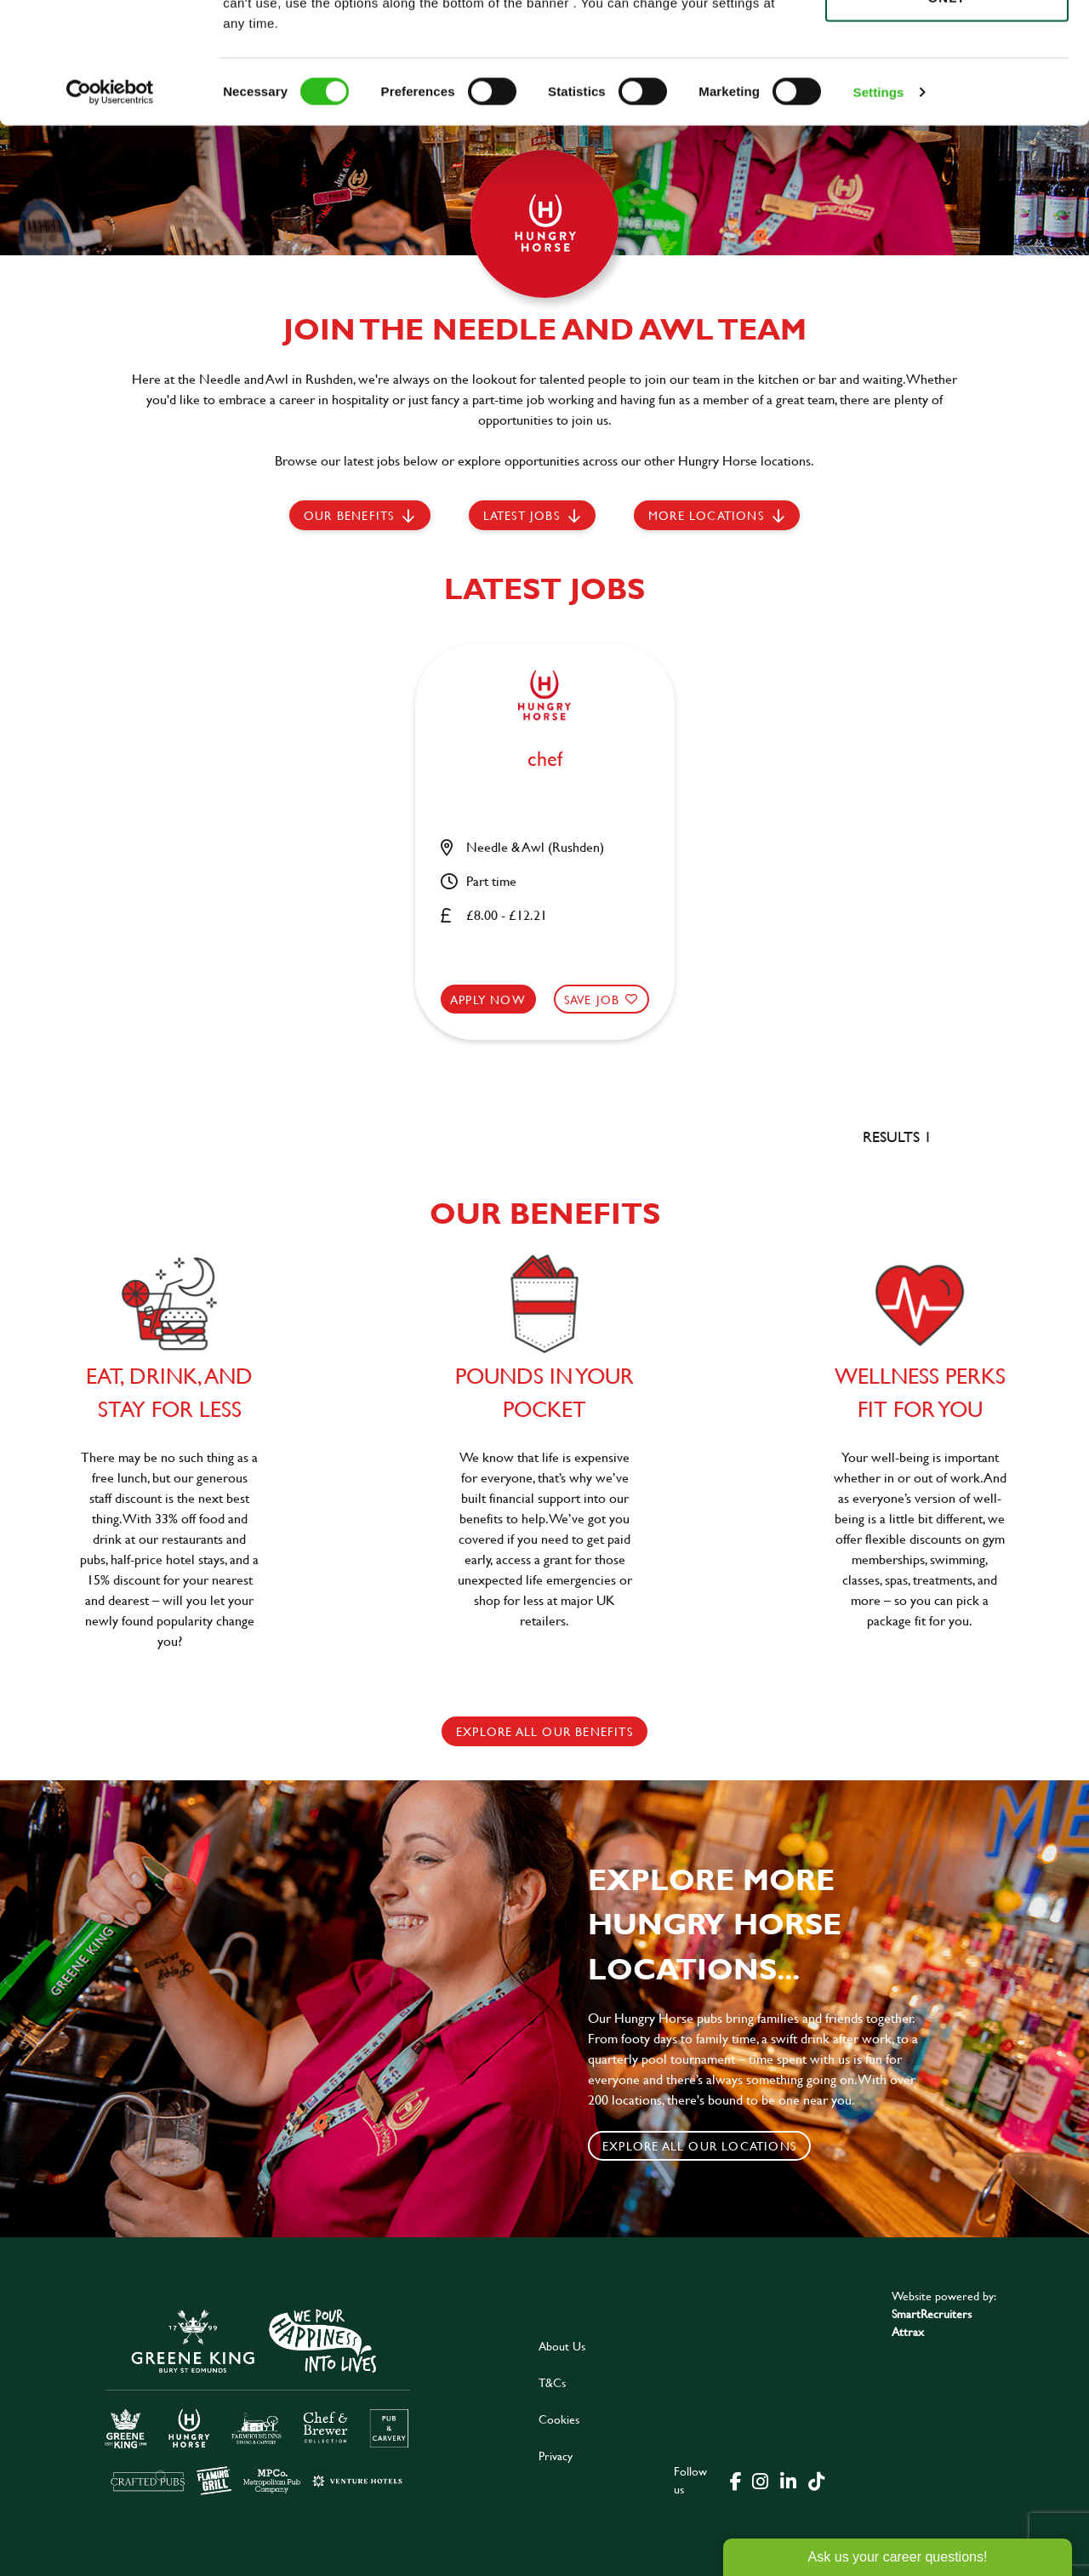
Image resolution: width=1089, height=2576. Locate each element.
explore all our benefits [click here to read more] (544, 1731)
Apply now (488, 999)
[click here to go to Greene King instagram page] (759, 2479)
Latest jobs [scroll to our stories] (521, 515)
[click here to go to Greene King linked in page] (787, 2479)
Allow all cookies (946, 44)
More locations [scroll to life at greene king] (706, 515)
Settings (878, 212)
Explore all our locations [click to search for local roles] (699, 2146)
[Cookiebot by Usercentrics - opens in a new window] (110, 213)
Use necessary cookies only (947, 108)
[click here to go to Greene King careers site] (258, 2400)
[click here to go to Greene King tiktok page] (816, 2479)
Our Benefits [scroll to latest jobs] (349, 515)
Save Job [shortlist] (592, 999)
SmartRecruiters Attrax (932, 2322)
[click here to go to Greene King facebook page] (736, 2479)
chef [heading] (544, 759)
